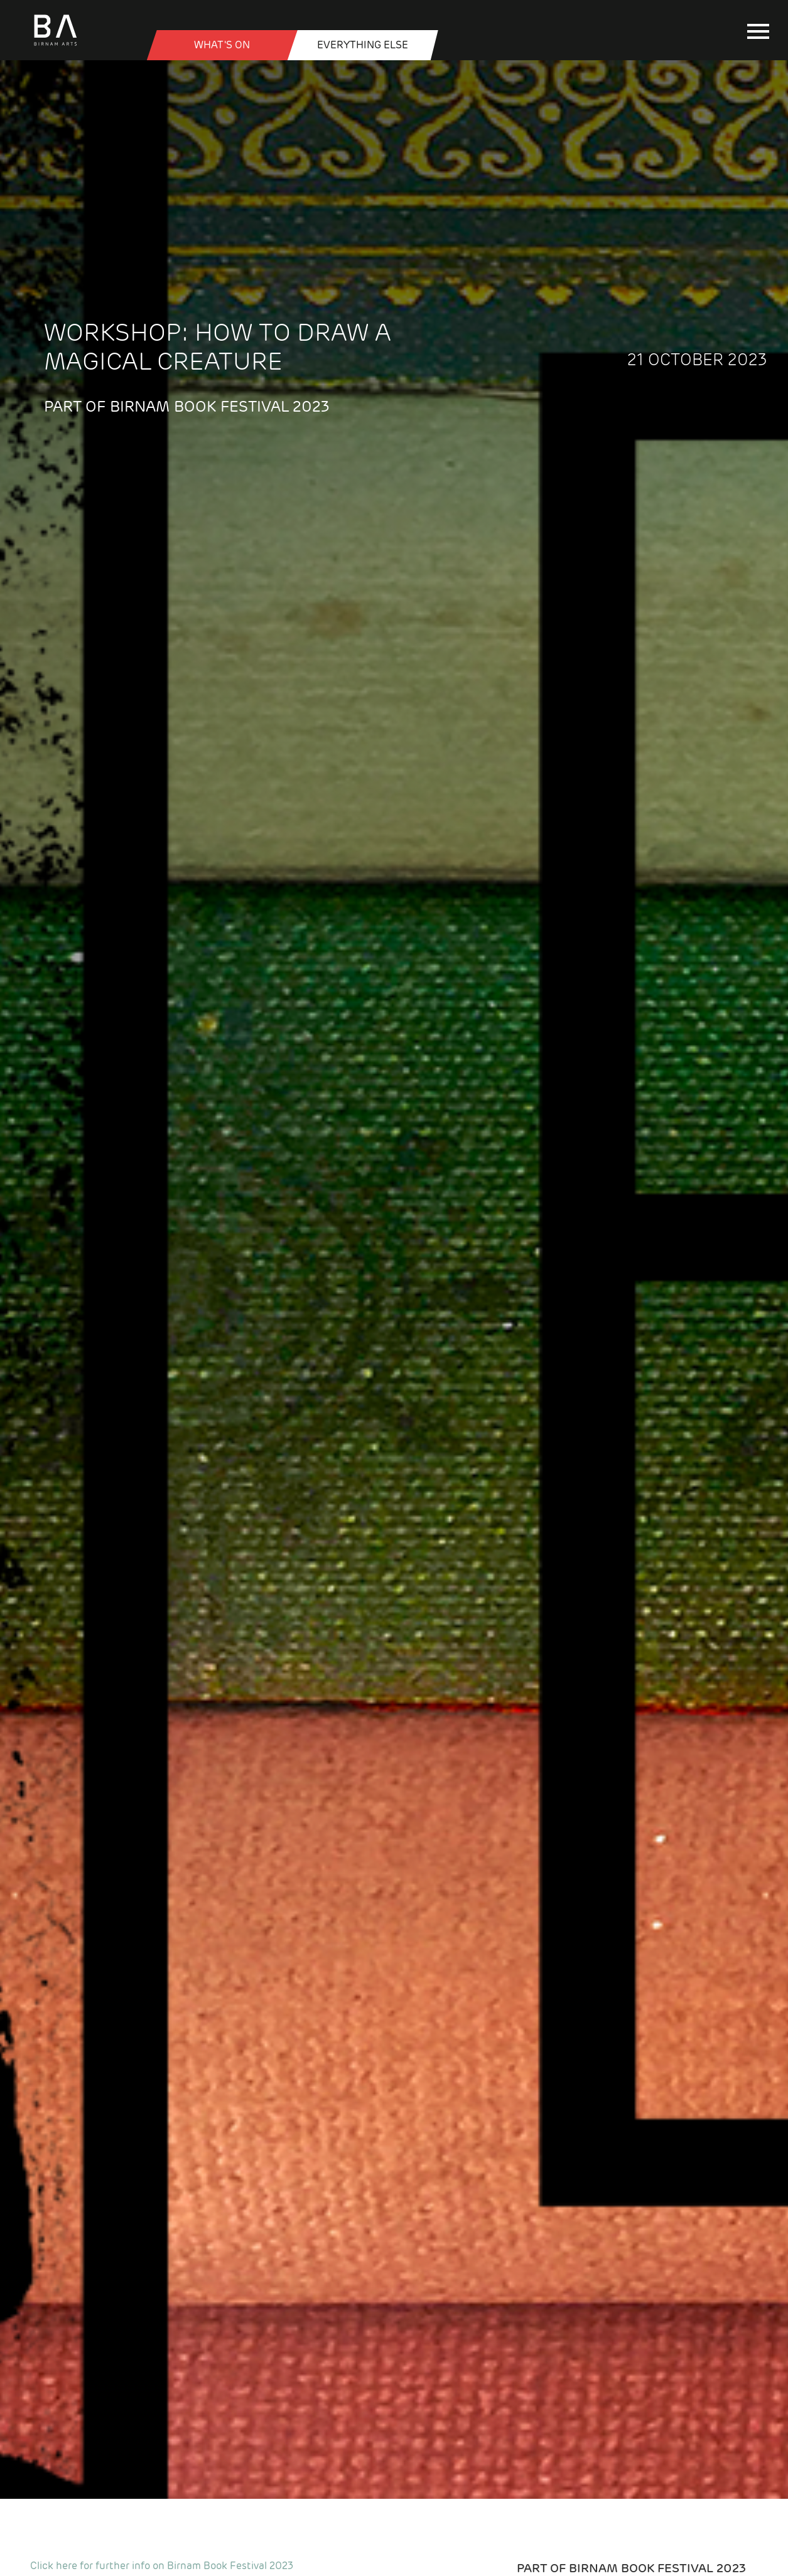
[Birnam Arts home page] (55, 46)
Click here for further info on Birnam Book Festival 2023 (161, 2565)
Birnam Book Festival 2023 (657, 2567)
